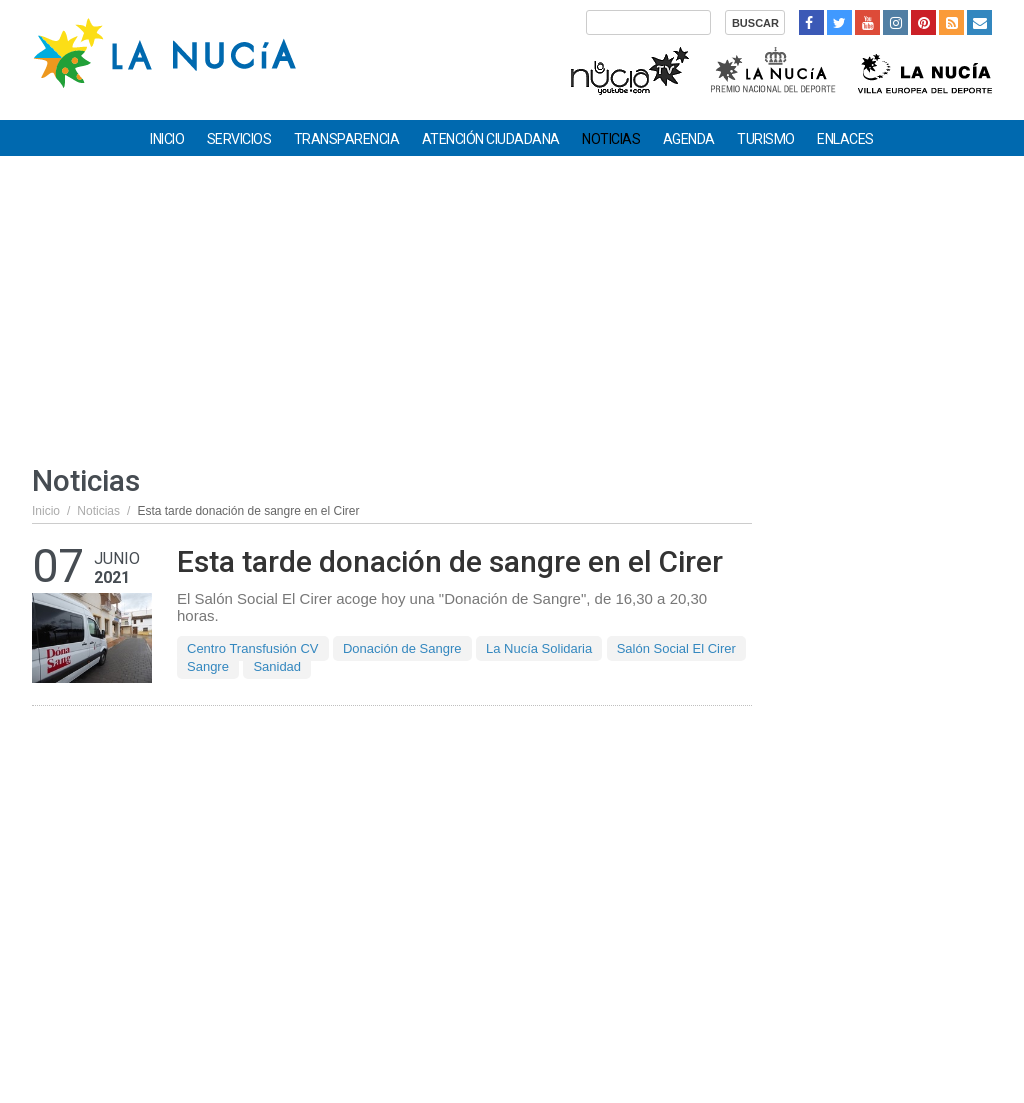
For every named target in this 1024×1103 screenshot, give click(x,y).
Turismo (766, 139)
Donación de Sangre (402, 648)
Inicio (167, 139)
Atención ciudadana (491, 139)
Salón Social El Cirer (676, 648)
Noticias (611, 139)
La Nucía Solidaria (539, 648)
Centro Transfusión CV (253, 648)
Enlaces (845, 139)
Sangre (208, 666)
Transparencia (347, 139)
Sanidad (277, 666)
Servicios (239, 139)
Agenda (689, 139)
